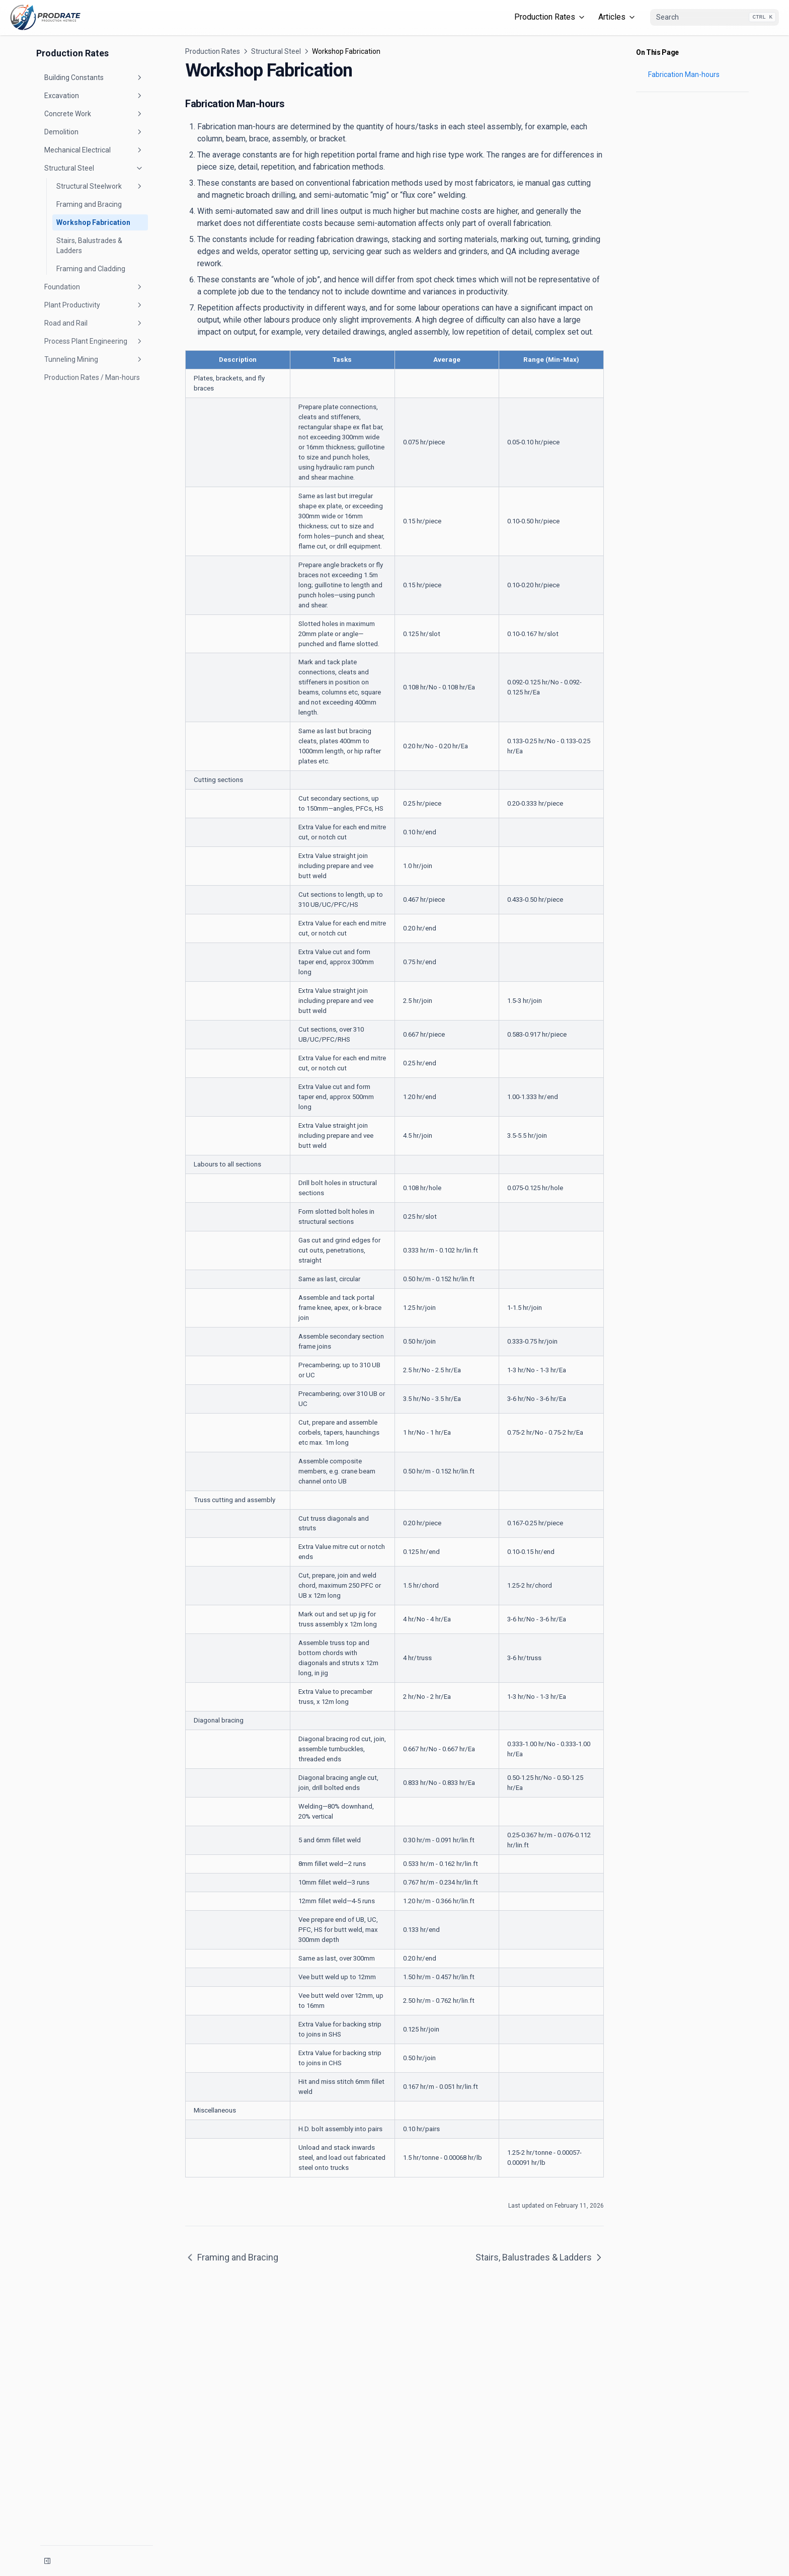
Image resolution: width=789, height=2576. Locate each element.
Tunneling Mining (94, 359)
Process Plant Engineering (94, 341)
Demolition (94, 131)
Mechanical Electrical (94, 149)
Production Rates (550, 17)
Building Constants (94, 77)
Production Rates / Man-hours (92, 377)
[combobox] (714, 17)
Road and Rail (94, 323)
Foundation (94, 286)
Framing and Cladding (90, 269)
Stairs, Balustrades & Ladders (89, 246)
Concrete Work (94, 113)
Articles (617, 17)
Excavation (94, 95)
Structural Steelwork (100, 186)
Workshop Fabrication (93, 222)
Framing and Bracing (89, 204)
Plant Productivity (94, 304)
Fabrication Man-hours (684, 74)
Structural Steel (94, 168)
